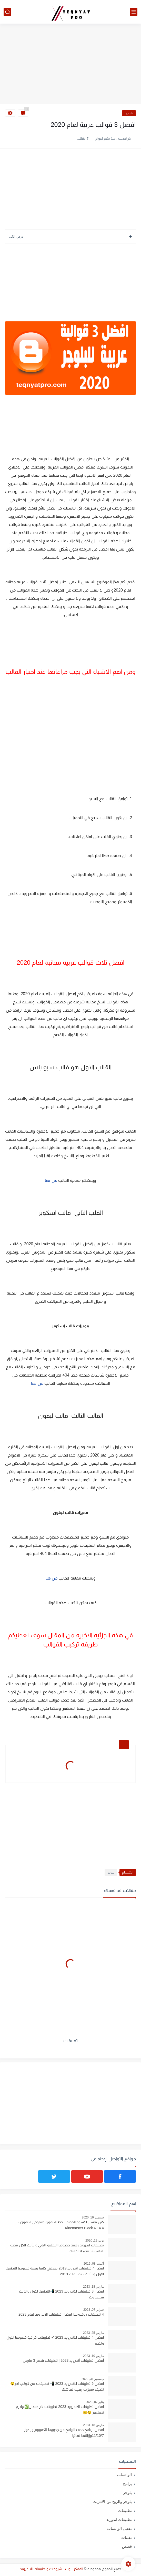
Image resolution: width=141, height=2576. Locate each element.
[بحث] (7, 12)
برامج (127, 2483)
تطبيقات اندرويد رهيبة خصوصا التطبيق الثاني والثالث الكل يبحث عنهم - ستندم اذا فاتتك (57, 2248)
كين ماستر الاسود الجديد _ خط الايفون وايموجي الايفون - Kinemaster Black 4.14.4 (61, 2225)
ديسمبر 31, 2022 (93, 2379)
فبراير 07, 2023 (93, 2310)
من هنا (51, 1180)
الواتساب (124, 2474)
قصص (127, 2546)
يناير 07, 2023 (95, 2402)
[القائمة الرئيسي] (133, 12)
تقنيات (126, 2537)
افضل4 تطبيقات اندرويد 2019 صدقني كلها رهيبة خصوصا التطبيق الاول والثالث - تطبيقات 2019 (55, 2271)
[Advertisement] (70, 64)
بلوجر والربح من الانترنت (112, 2501)
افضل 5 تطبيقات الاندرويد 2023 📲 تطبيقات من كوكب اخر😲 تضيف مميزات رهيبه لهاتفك (57, 2386)
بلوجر (129, 113)
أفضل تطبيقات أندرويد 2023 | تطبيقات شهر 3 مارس (63, 2360)
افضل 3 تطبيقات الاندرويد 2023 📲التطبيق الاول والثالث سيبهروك (61, 2294)
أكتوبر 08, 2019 (94, 2263)
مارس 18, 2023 (93, 2286)
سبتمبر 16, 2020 (93, 2217)
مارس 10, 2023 (93, 2356)
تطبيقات (125, 2510)
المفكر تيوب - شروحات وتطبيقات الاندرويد (51, 2569)
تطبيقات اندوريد (119, 2519)
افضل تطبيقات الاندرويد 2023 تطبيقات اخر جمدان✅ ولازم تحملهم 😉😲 (60, 2409)
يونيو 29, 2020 (94, 2240)
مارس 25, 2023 (93, 2333)
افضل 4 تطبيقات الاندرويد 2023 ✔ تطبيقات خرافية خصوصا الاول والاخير (55, 2340)
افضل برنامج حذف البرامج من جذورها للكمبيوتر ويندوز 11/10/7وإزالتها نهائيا (64, 2432)
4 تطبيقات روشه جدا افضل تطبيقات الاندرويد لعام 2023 (61, 2314)
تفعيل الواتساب (119, 2528)
